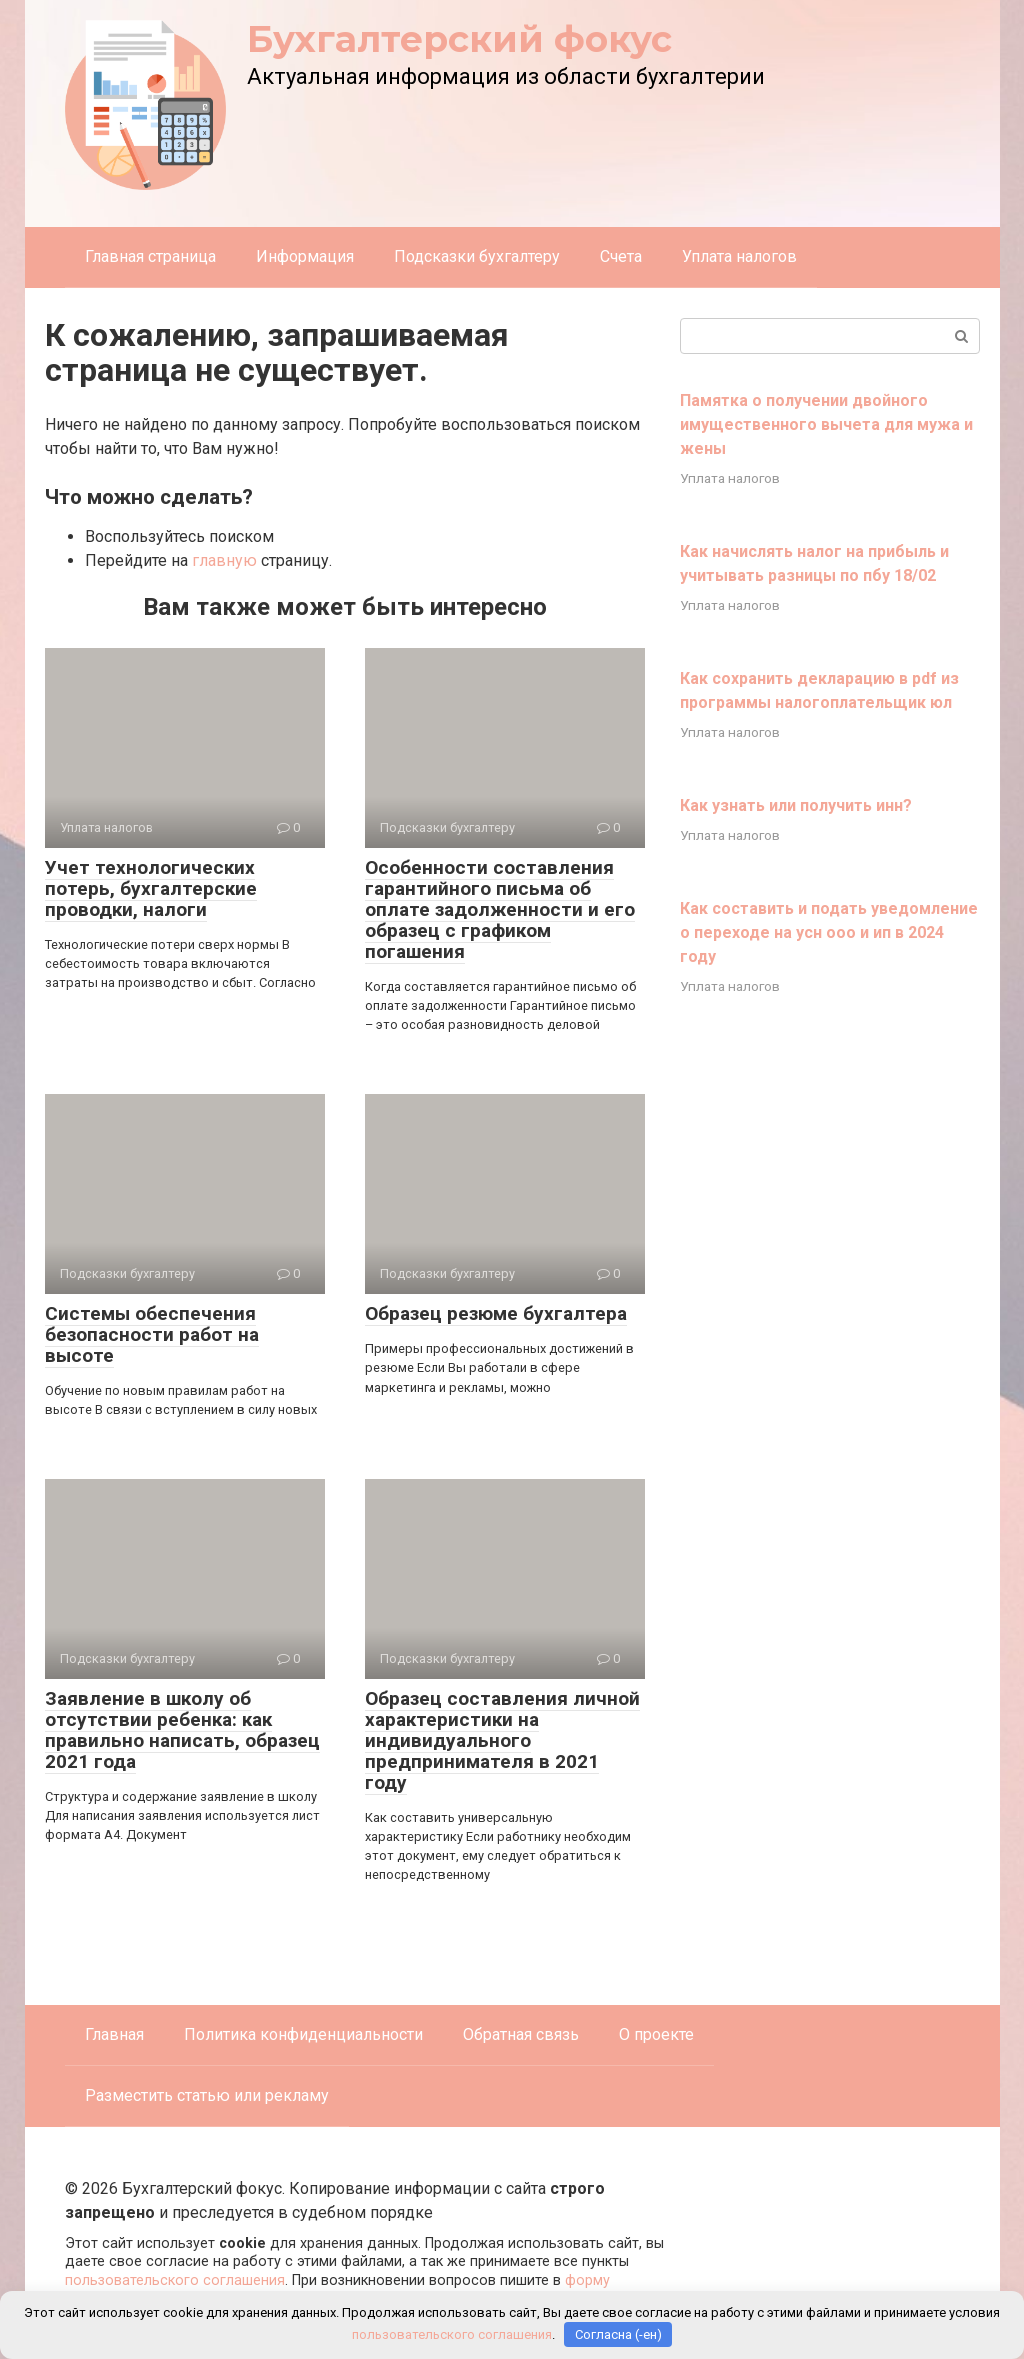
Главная (114, 2034)
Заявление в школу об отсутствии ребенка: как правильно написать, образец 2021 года (182, 1730)
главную (224, 560)
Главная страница (150, 256)
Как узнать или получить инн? (796, 805)
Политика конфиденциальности (303, 2034)
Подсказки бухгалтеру (477, 256)
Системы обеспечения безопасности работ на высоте (152, 1334)
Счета (621, 256)
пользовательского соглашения (175, 2280)
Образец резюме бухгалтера (496, 1313)
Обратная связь (521, 2034)
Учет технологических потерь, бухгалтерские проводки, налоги (151, 888)
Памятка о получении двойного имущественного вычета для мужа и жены (826, 424)
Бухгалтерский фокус (459, 39)
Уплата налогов (739, 256)
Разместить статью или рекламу (207, 2095)
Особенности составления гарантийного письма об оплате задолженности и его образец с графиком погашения (500, 909)
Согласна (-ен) (618, 2334)
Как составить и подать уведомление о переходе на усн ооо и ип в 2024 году (829, 932)
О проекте (656, 2034)
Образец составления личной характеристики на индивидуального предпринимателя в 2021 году (502, 1740)
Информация (305, 256)
